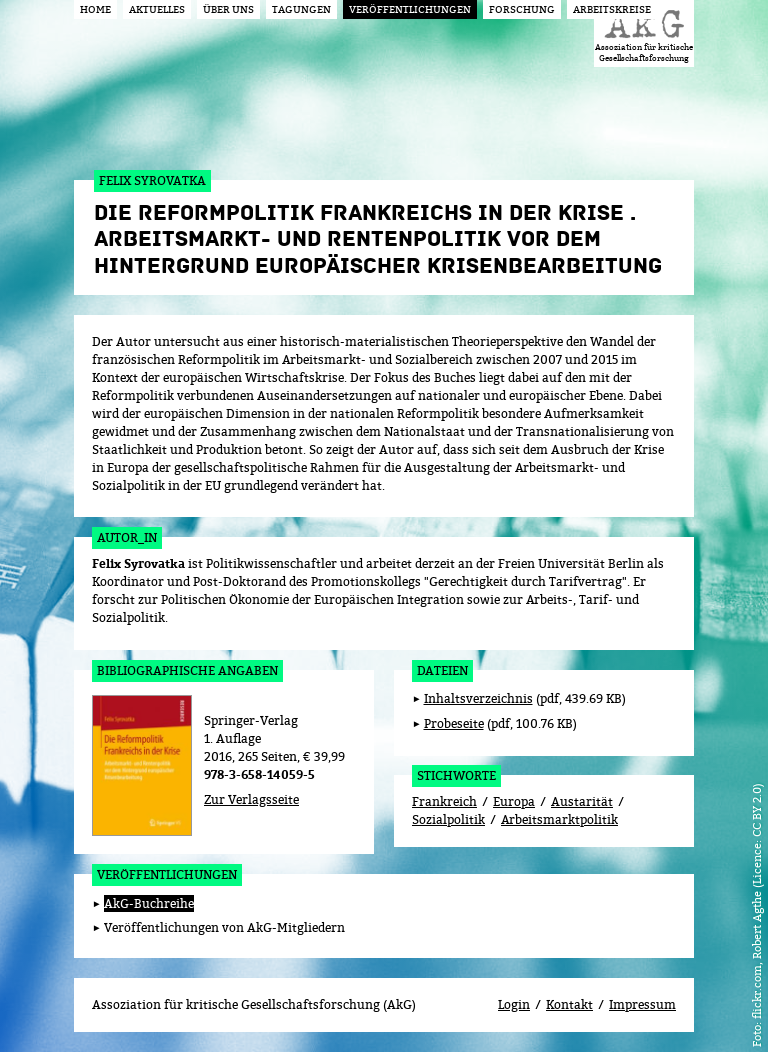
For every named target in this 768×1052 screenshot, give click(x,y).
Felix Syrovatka (138, 564)
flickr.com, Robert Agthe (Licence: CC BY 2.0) (756, 901)
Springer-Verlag (251, 720)
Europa (514, 801)
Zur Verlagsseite (251, 799)
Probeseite (454, 723)
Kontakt (569, 1004)
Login (514, 1004)
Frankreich (444, 801)
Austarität (582, 801)
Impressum (642, 1004)
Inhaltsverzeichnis (478, 698)
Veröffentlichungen (167, 874)
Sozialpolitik (448, 819)
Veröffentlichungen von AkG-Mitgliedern (224, 927)
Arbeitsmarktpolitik (559, 819)
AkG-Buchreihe (149, 903)
